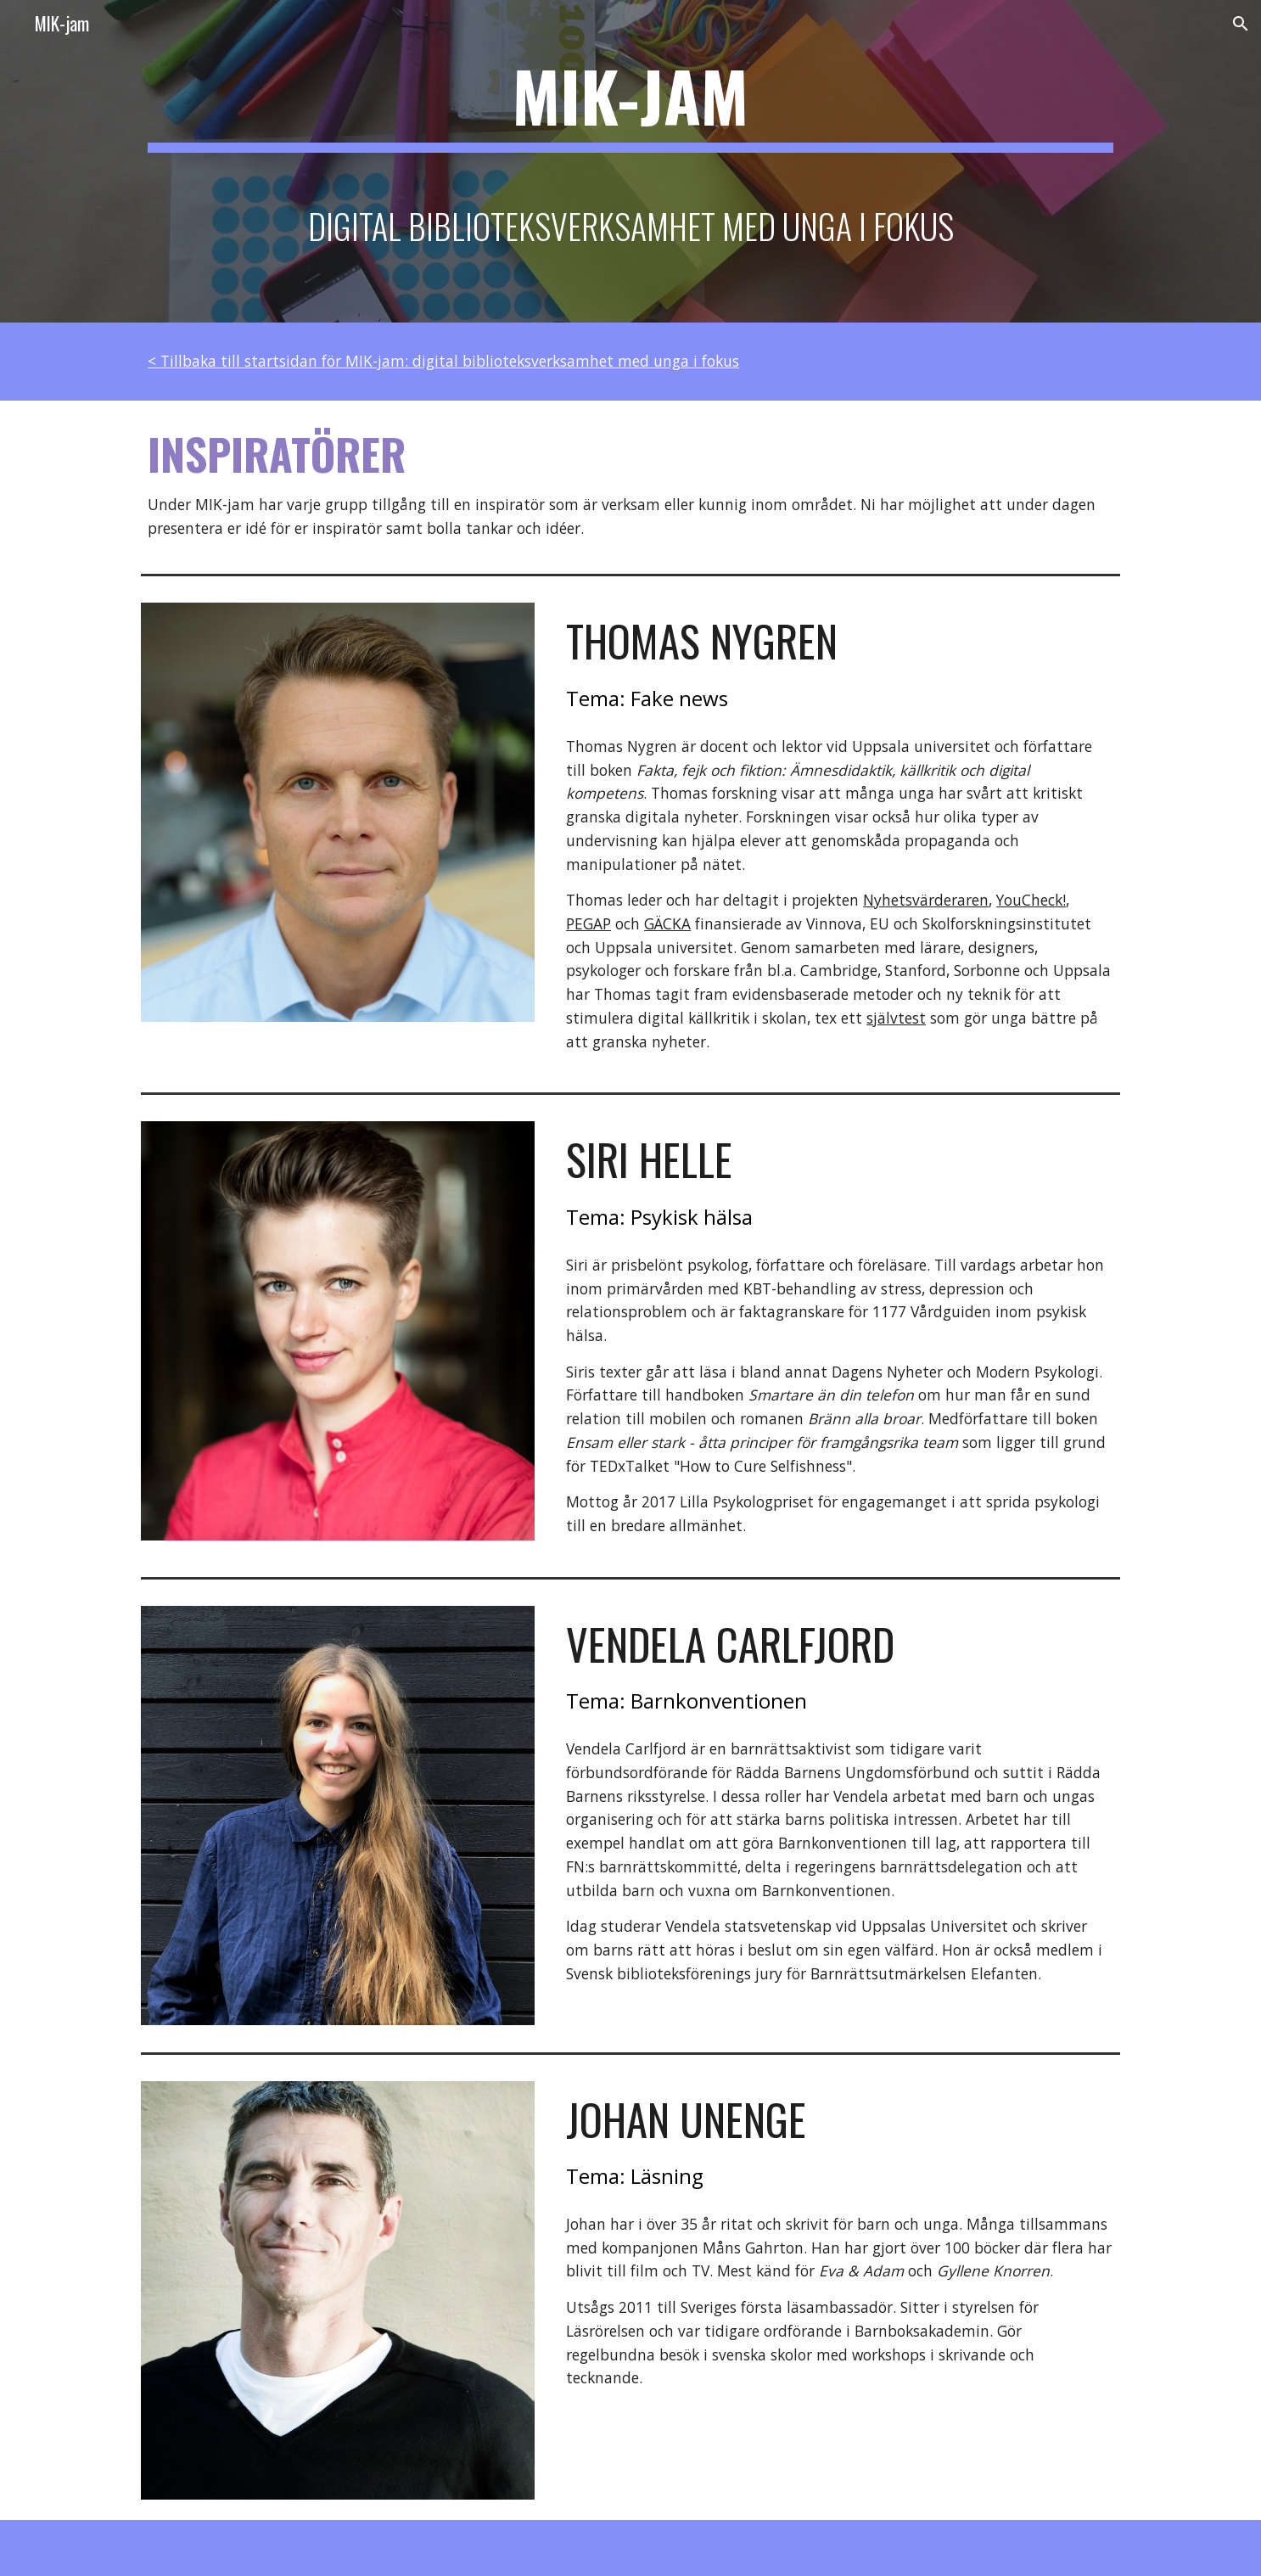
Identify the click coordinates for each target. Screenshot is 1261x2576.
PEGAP (588, 923)
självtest (896, 1017)
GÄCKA (667, 923)
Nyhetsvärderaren (926, 900)
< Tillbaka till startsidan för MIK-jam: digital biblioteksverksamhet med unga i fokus (443, 361)
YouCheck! (1031, 900)
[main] (630, 161)
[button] (1240, 23)
